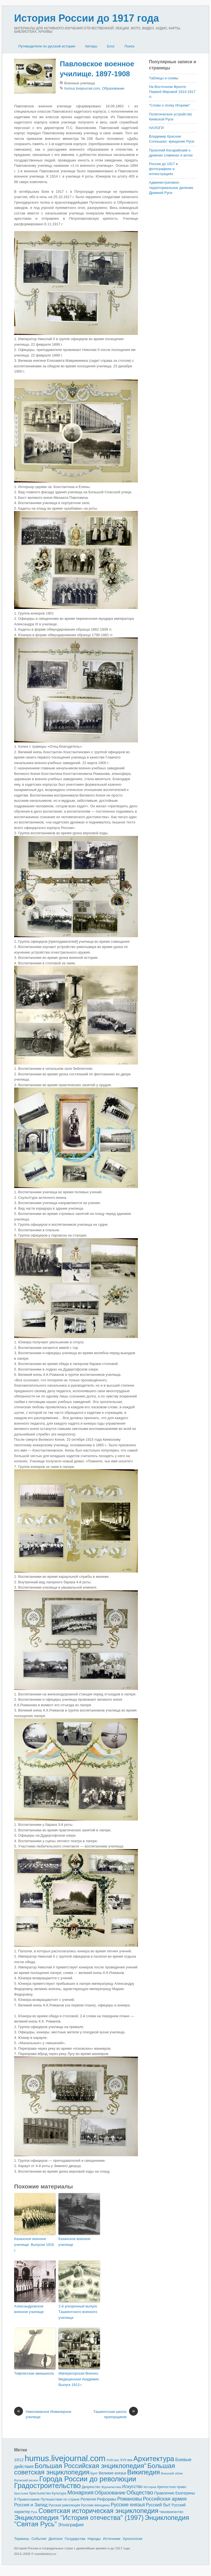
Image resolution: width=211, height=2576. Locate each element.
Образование (113, 88)
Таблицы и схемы (163, 78)
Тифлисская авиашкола (34, 2373)
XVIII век (112, 2460)
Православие (28, 2499)
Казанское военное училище (74, 2242)
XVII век (126, 2460)
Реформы (106, 2499)
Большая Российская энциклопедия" (90, 2465)
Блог (111, 46)
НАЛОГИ (156, 128)
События (38, 2539)
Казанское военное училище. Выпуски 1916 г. (34, 2245)
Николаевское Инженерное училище (42, 2414)
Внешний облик (172, 2473)
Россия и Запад (31, 2504)
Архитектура (153, 2459)
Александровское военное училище (29, 2309)
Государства (75, 2539)
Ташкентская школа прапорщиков (115, 2414)
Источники (111, 2539)
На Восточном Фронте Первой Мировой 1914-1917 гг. (172, 92)
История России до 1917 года (86, 18)
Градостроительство (47, 2485)
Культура (59, 2493)
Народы (94, 2539)
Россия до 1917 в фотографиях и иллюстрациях (163, 169)
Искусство (132, 2486)
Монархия (80, 2492)
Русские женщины (95, 2505)
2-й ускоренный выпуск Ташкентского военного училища (77, 2312)
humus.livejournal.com (82, 88)
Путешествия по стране (60, 2499)
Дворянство (91, 2487)
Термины (21, 2539)
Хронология (132, 2539)
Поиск (129, 46)
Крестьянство (40, 2493)
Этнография (71, 2524)
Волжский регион (26, 2480)
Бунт (94, 2473)
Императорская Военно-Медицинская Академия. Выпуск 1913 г (79, 2379)
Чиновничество (171, 2512)
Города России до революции (87, 2479)
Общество (140, 2492)
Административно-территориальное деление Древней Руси (171, 187)
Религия (88, 2499)
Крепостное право (171, 2487)
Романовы (129, 2499)
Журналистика (111, 2487)
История (150, 2487)
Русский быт (158, 2504)
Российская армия (165, 2499)
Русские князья (128, 2504)
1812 (19, 2459)
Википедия (143, 2472)
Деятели (55, 2539)
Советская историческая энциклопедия (98, 2510)
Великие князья (112, 2473)
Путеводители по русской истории (46, 46)
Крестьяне (21, 2493)
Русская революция (64, 2505)
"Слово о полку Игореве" (169, 105)
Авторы (91, 46)
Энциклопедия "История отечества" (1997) (79, 2517)
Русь (34, 2512)
